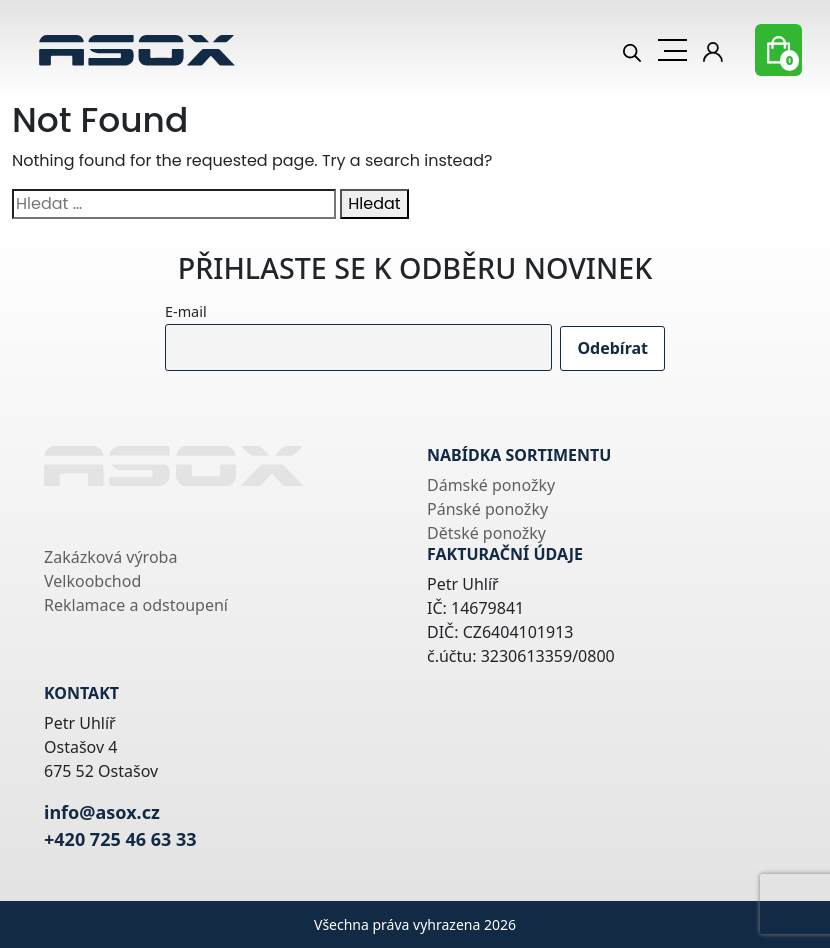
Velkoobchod (92, 581)
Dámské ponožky (491, 485)
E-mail (186, 311)
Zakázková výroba (110, 557)
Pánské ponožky (487, 509)
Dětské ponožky (486, 533)
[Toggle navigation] (672, 50)
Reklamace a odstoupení (136, 605)
